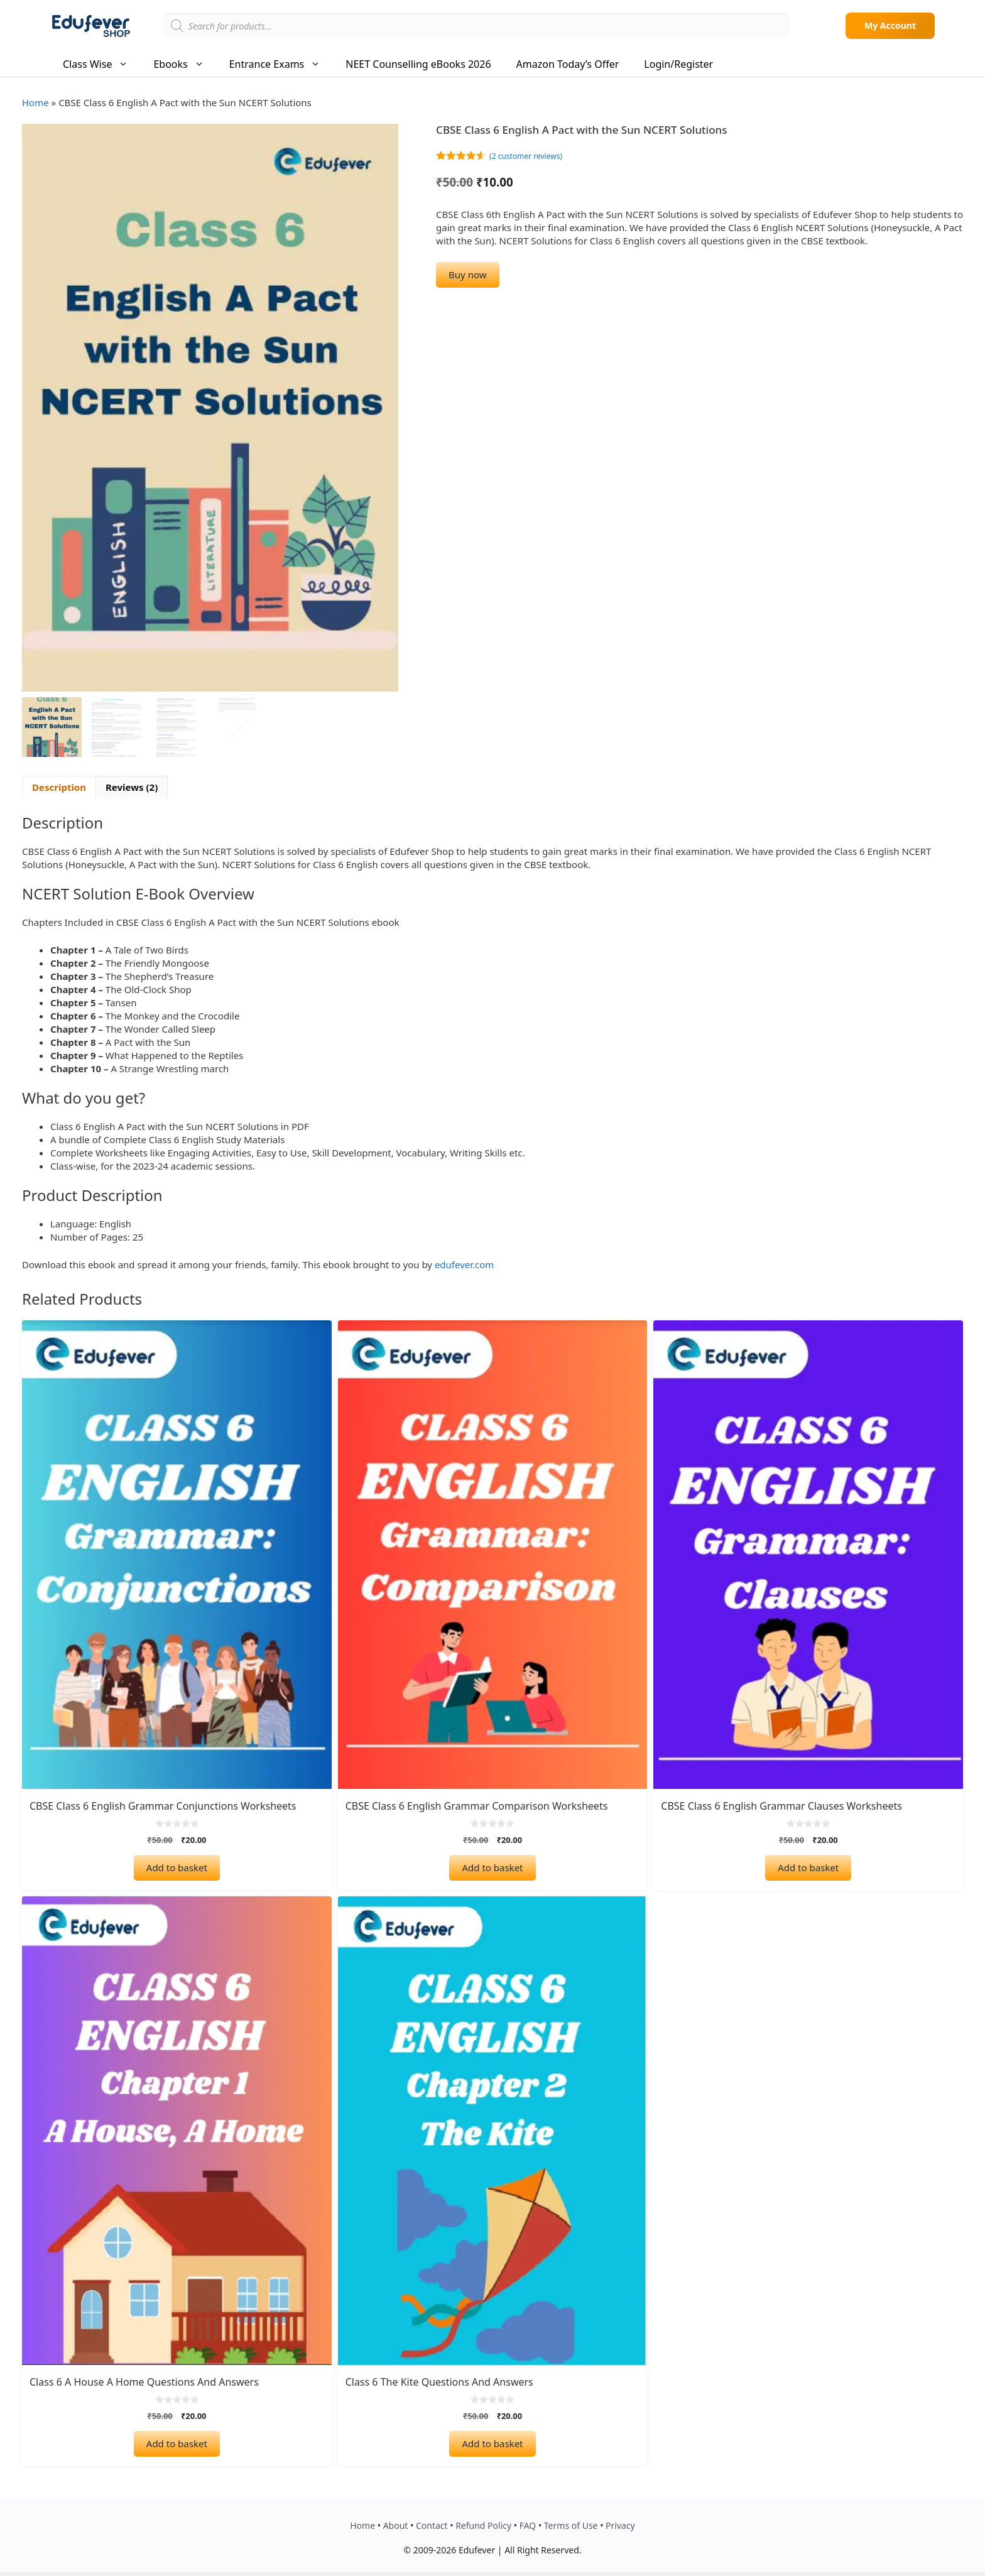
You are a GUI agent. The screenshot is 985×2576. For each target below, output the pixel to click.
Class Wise (102, 64)
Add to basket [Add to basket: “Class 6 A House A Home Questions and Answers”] (176, 2441)
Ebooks (184, 64)
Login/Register (678, 64)
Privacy (620, 2523)
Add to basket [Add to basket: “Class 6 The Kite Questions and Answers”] (492, 2441)
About (395, 2523)
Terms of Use (571, 2523)
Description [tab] (59, 784)
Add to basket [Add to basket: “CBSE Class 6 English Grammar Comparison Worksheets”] (492, 1865)
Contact (432, 2523)
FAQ (528, 2523)
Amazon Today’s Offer (567, 64)
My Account (890, 25)
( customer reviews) (525, 156)
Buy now (467, 274)
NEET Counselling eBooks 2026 (418, 64)
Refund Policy (483, 2523)
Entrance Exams (281, 64)
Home (35, 102)
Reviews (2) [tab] (132, 784)
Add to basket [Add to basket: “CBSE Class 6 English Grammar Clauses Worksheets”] (808, 1865)
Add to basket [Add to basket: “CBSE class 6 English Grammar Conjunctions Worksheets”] (176, 1865)
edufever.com (464, 1262)
